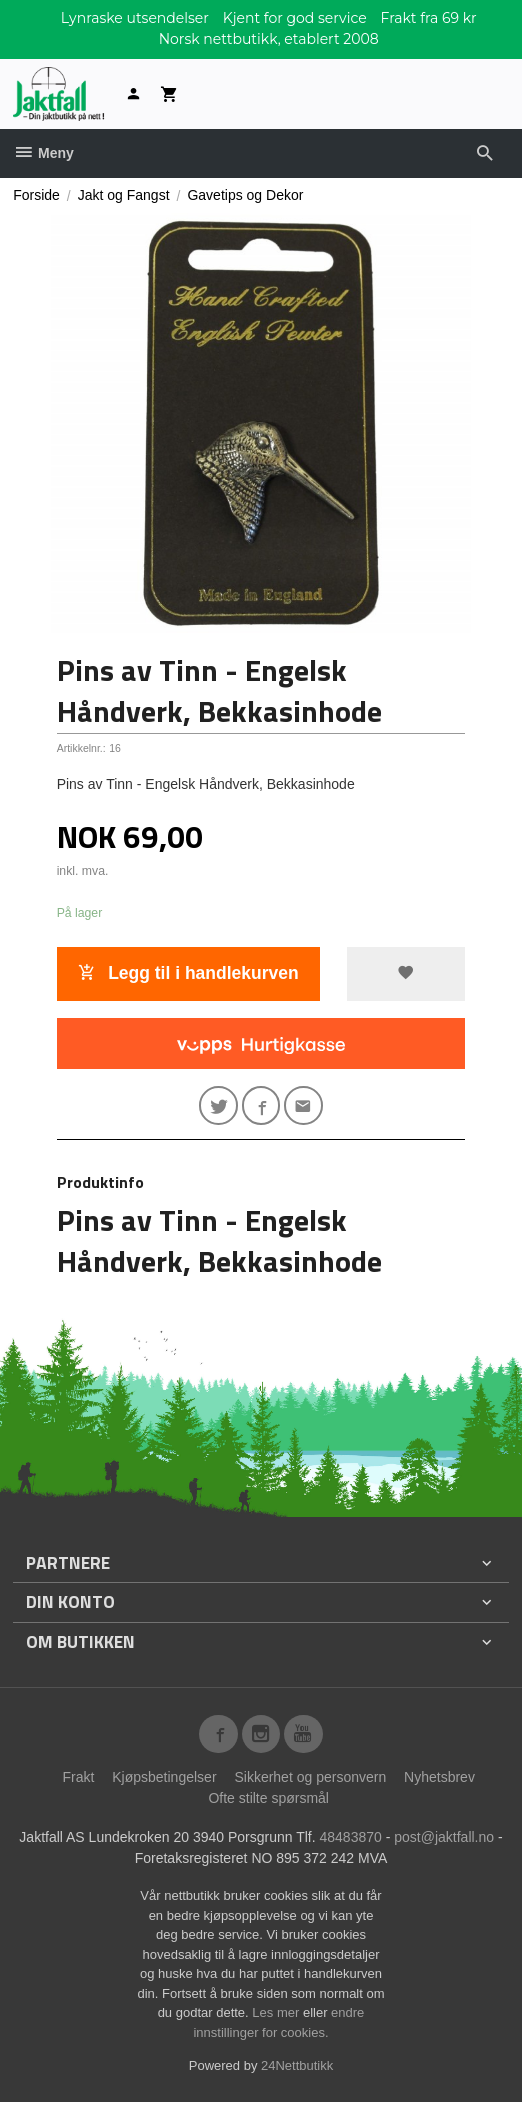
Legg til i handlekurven (188, 973)
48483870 (351, 1837)
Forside (36, 195)
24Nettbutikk (297, 2065)
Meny (43, 153)
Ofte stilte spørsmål (268, 1798)
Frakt (78, 1777)
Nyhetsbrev (439, 1777)
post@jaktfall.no (444, 1837)
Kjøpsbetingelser (164, 1777)
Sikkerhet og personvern (310, 1777)
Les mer (277, 2012)
